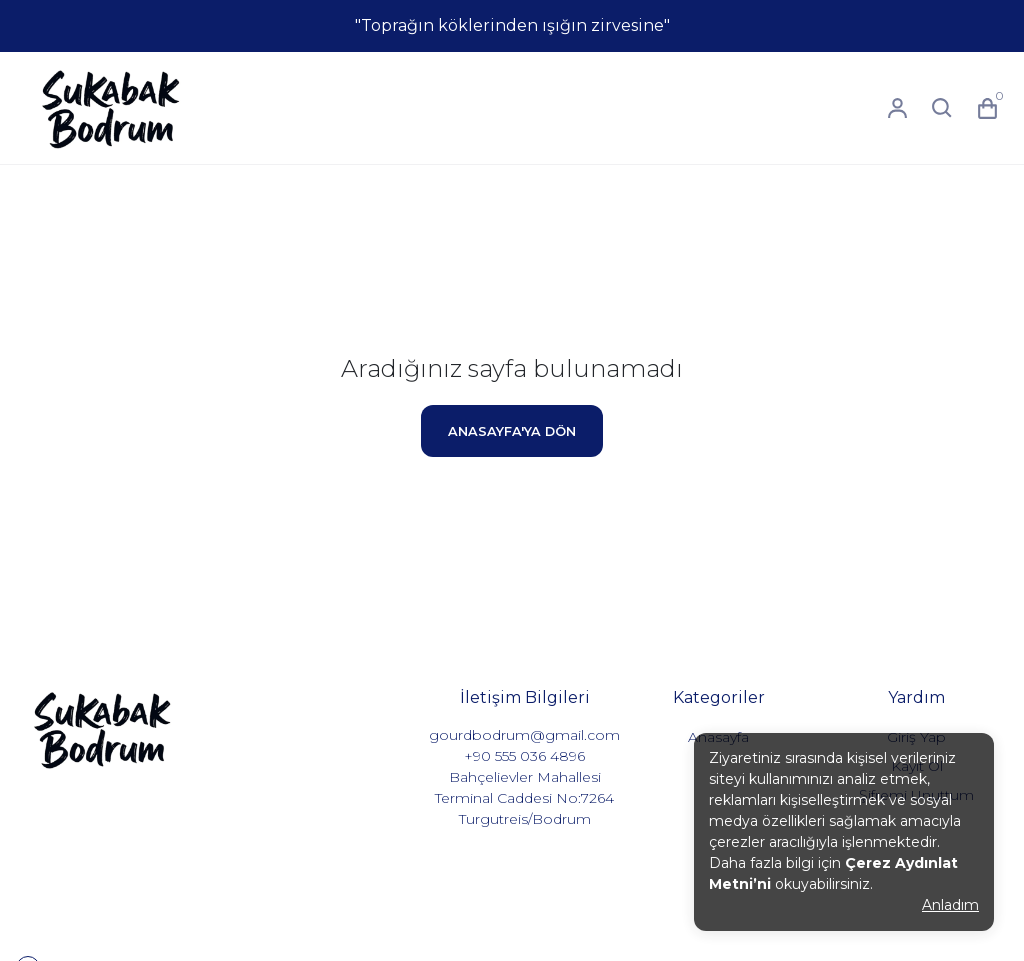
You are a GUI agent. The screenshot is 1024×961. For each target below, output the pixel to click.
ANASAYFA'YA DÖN (512, 431)
